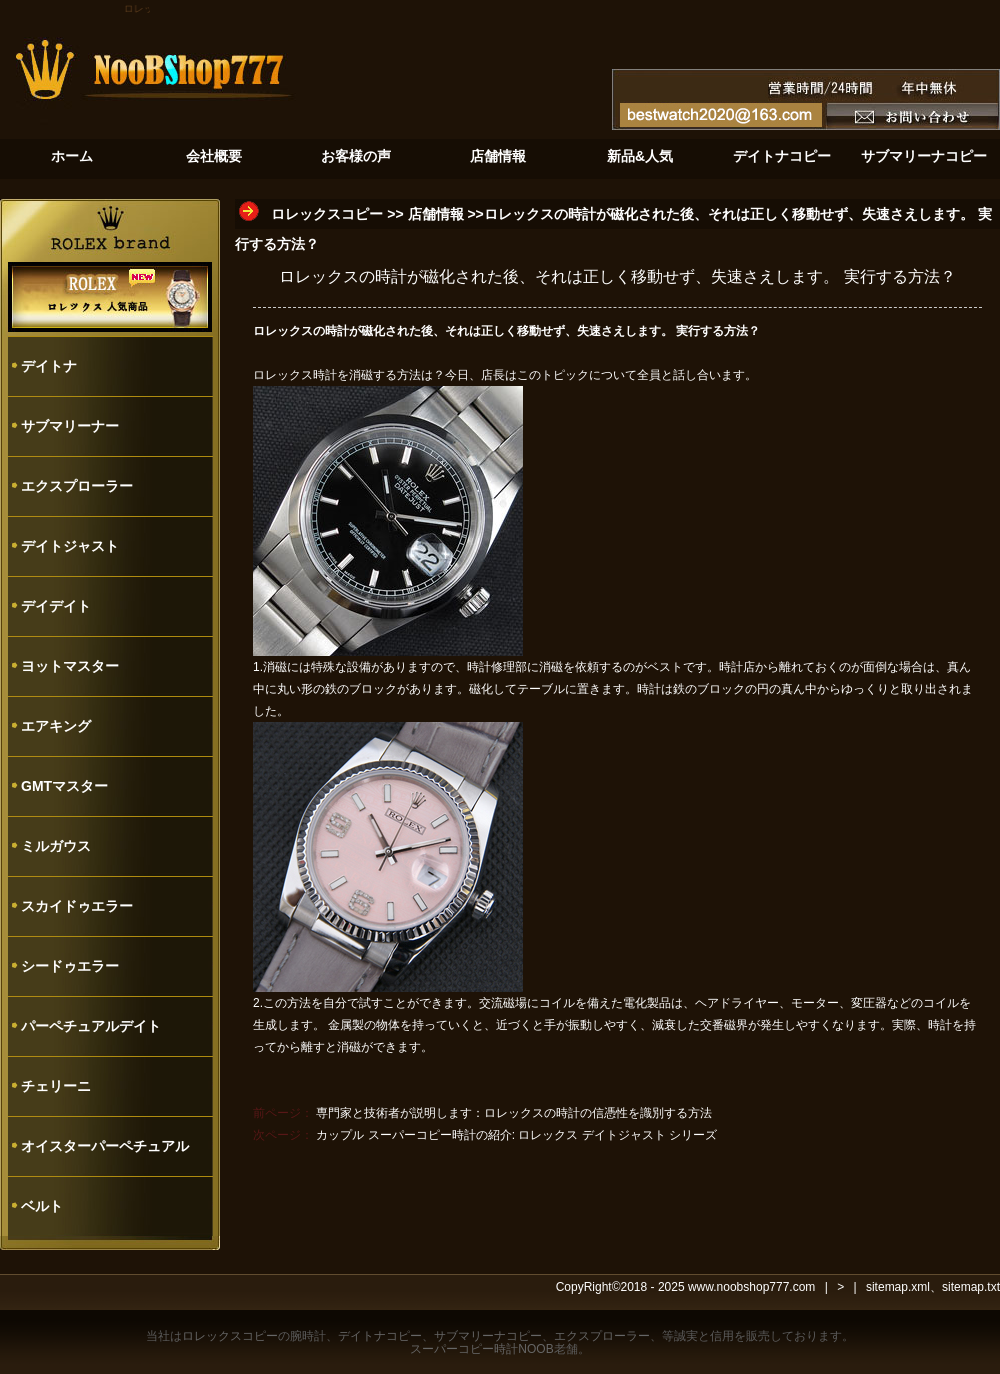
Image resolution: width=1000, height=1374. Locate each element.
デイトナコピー (380, 1336)
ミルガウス (56, 846)
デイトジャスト (70, 546)
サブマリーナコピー (488, 1336)
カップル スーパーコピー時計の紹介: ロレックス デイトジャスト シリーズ (516, 1135)
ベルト (42, 1206)
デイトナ (49, 366)
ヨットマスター (70, 666)
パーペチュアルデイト (91, 1026)
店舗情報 (436, 214)
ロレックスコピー (327, 214)
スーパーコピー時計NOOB (481, 1349)
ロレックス (283, 375)
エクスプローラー (77, 486)
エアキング (56, 726)
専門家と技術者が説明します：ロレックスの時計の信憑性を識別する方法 (514, 1113)
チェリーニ (56, 1086)
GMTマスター (64, 786)
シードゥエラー (70, 966)
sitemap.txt (971, 1287)
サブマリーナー (70, 426)
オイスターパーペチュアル (105, 1146)
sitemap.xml (898, 1287)
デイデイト (56, 606)
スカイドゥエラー (77, 906)
